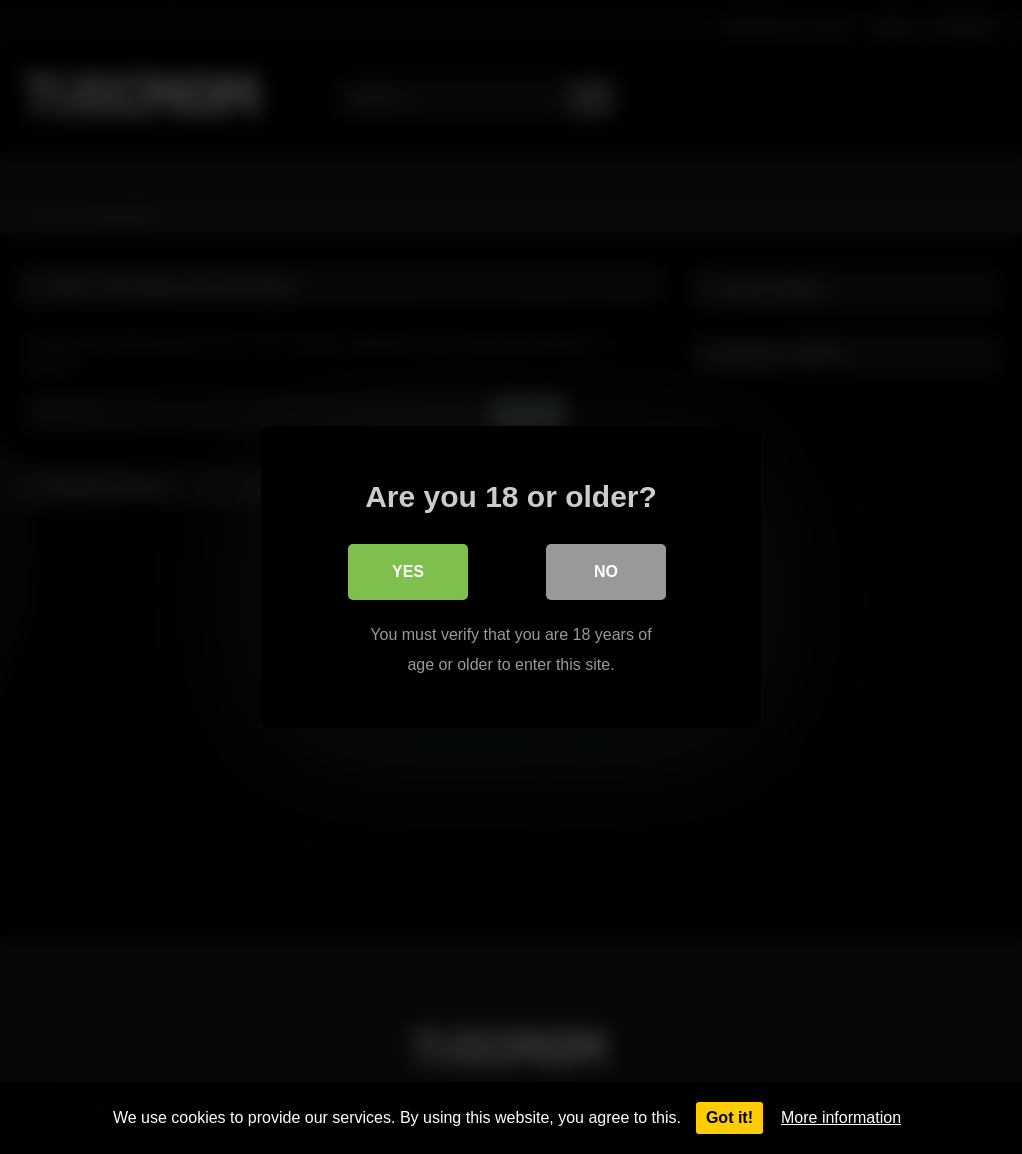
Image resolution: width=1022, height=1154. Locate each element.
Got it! (729, 1117)
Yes (408, 571)
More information (841, 1117)
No (606, 571)
